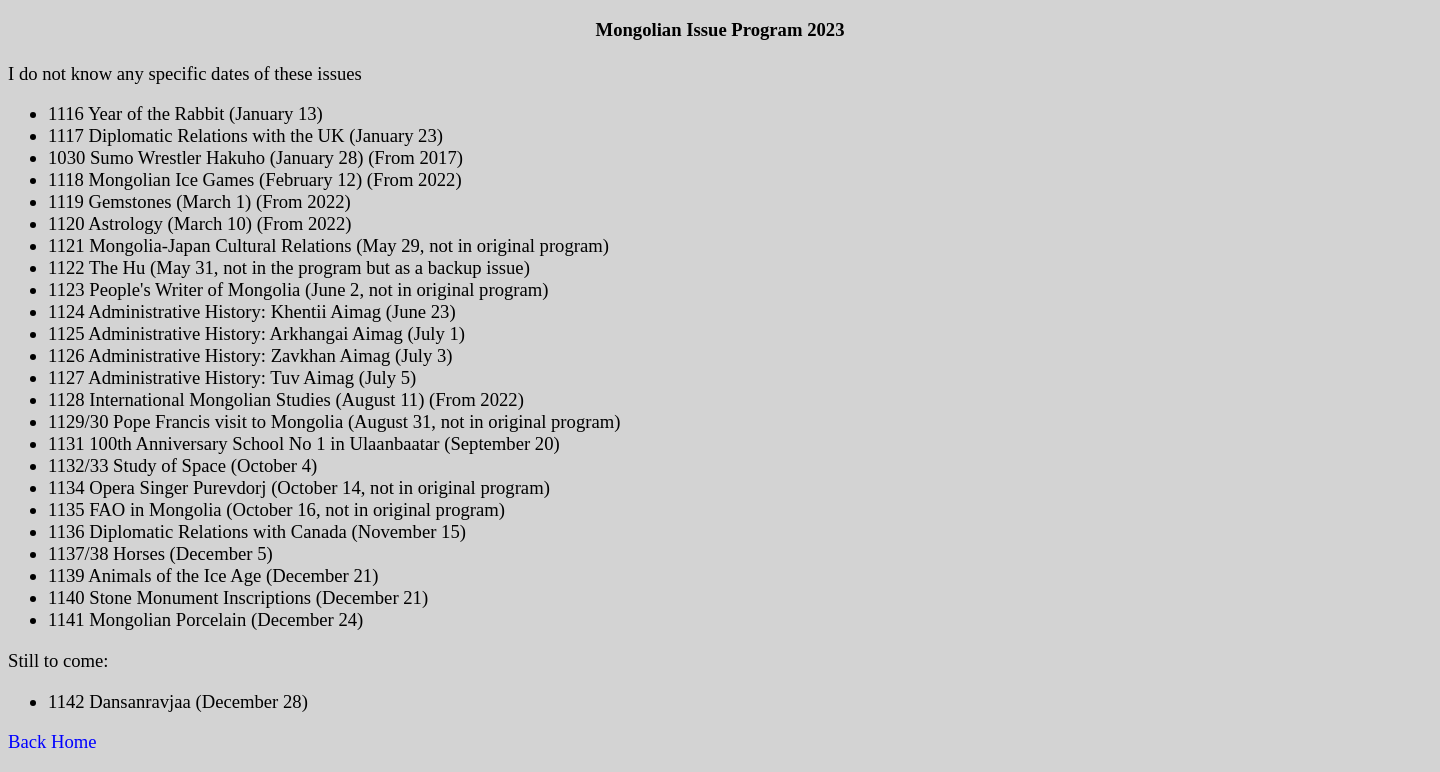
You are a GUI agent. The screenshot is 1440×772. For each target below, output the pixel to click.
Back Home (54, 741)
